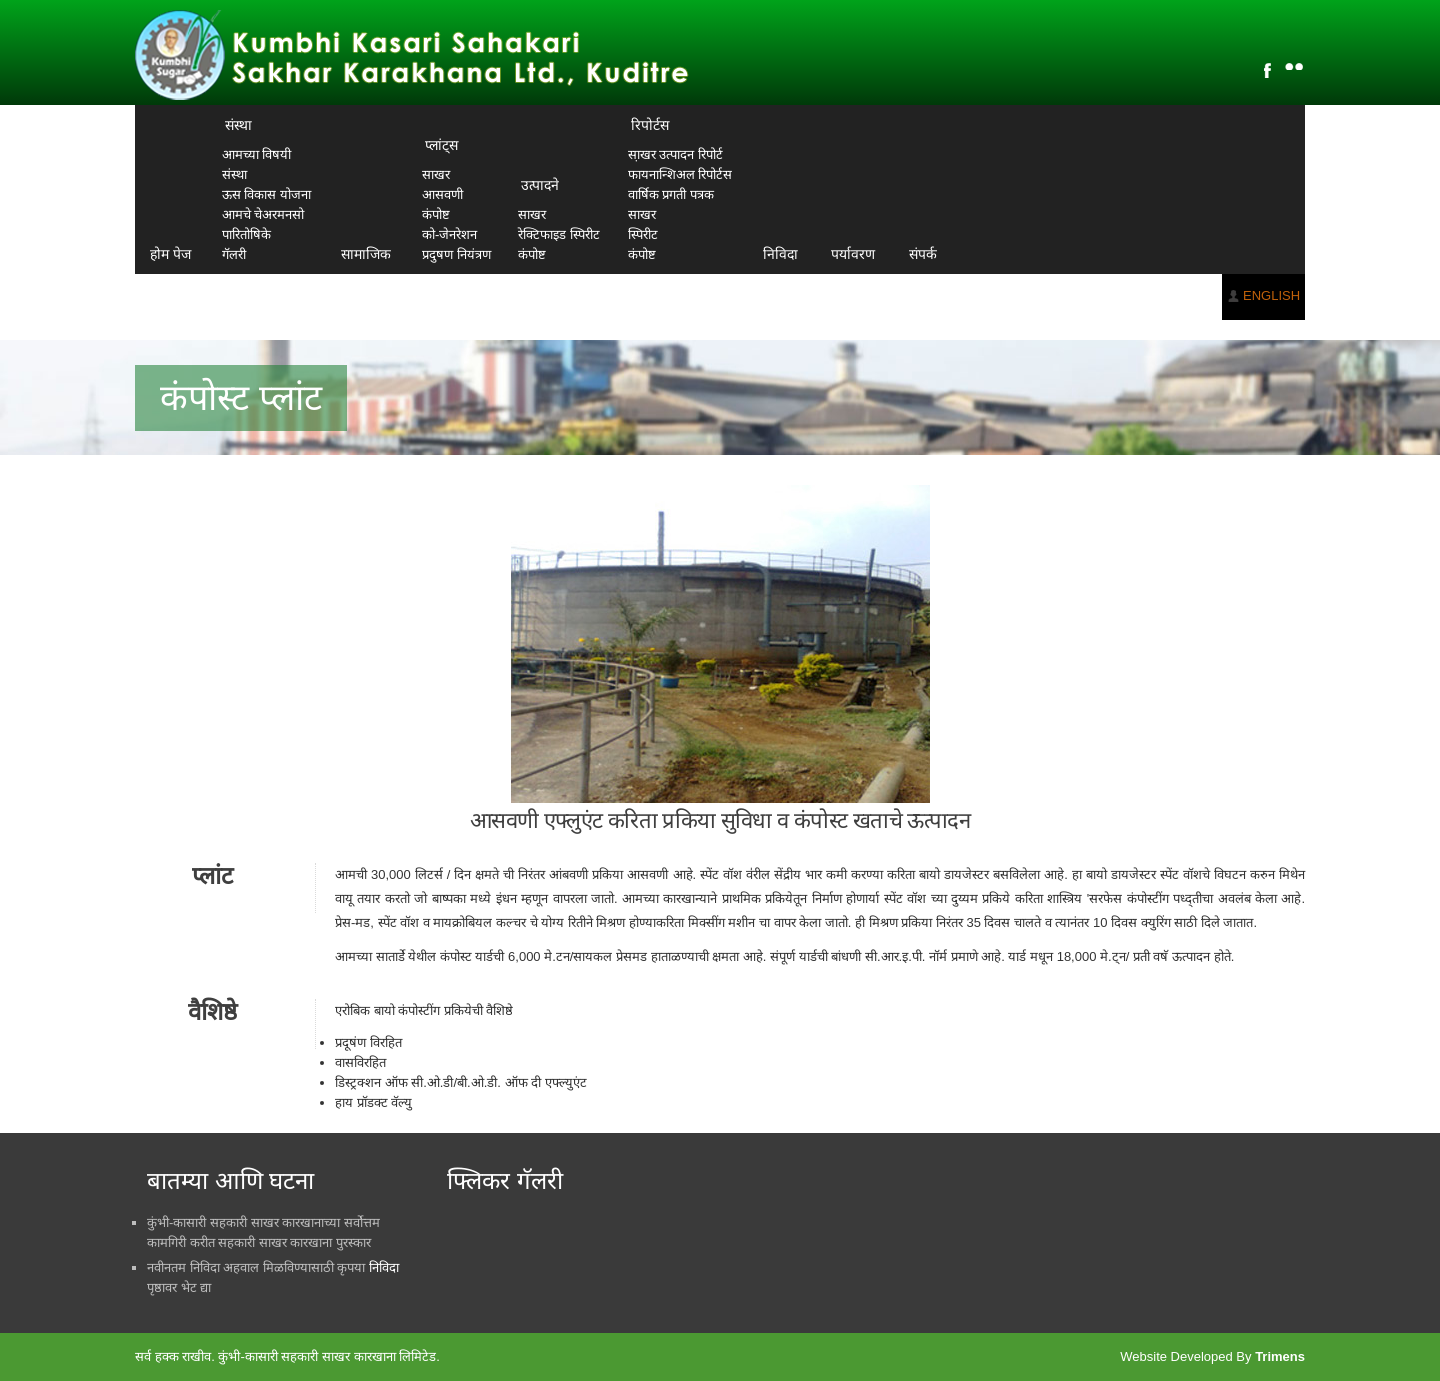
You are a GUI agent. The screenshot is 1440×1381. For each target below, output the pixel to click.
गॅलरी (234, 254)
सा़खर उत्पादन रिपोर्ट (675, 154)
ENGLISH (1271, 295)
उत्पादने (540, 185)
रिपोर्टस (650, 125)
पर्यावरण (853, 254)
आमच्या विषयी (257, 154)
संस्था (238, 125)
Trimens (1280, 1356)
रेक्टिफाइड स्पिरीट (559, 234)
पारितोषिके (246, 234)
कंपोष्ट (436, 214)
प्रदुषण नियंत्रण (456, 254)
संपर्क (923, 254)
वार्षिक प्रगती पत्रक (671, 194)
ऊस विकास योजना (266, 194)
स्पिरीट (643, 234)
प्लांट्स (441, 145)
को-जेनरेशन (449, 234)
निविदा (780, 254)
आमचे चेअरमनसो (263, 214)
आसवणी (442, 194)
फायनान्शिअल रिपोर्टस (680, 174)
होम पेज (170, 254)
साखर (436, 174)
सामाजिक (366, 254)
